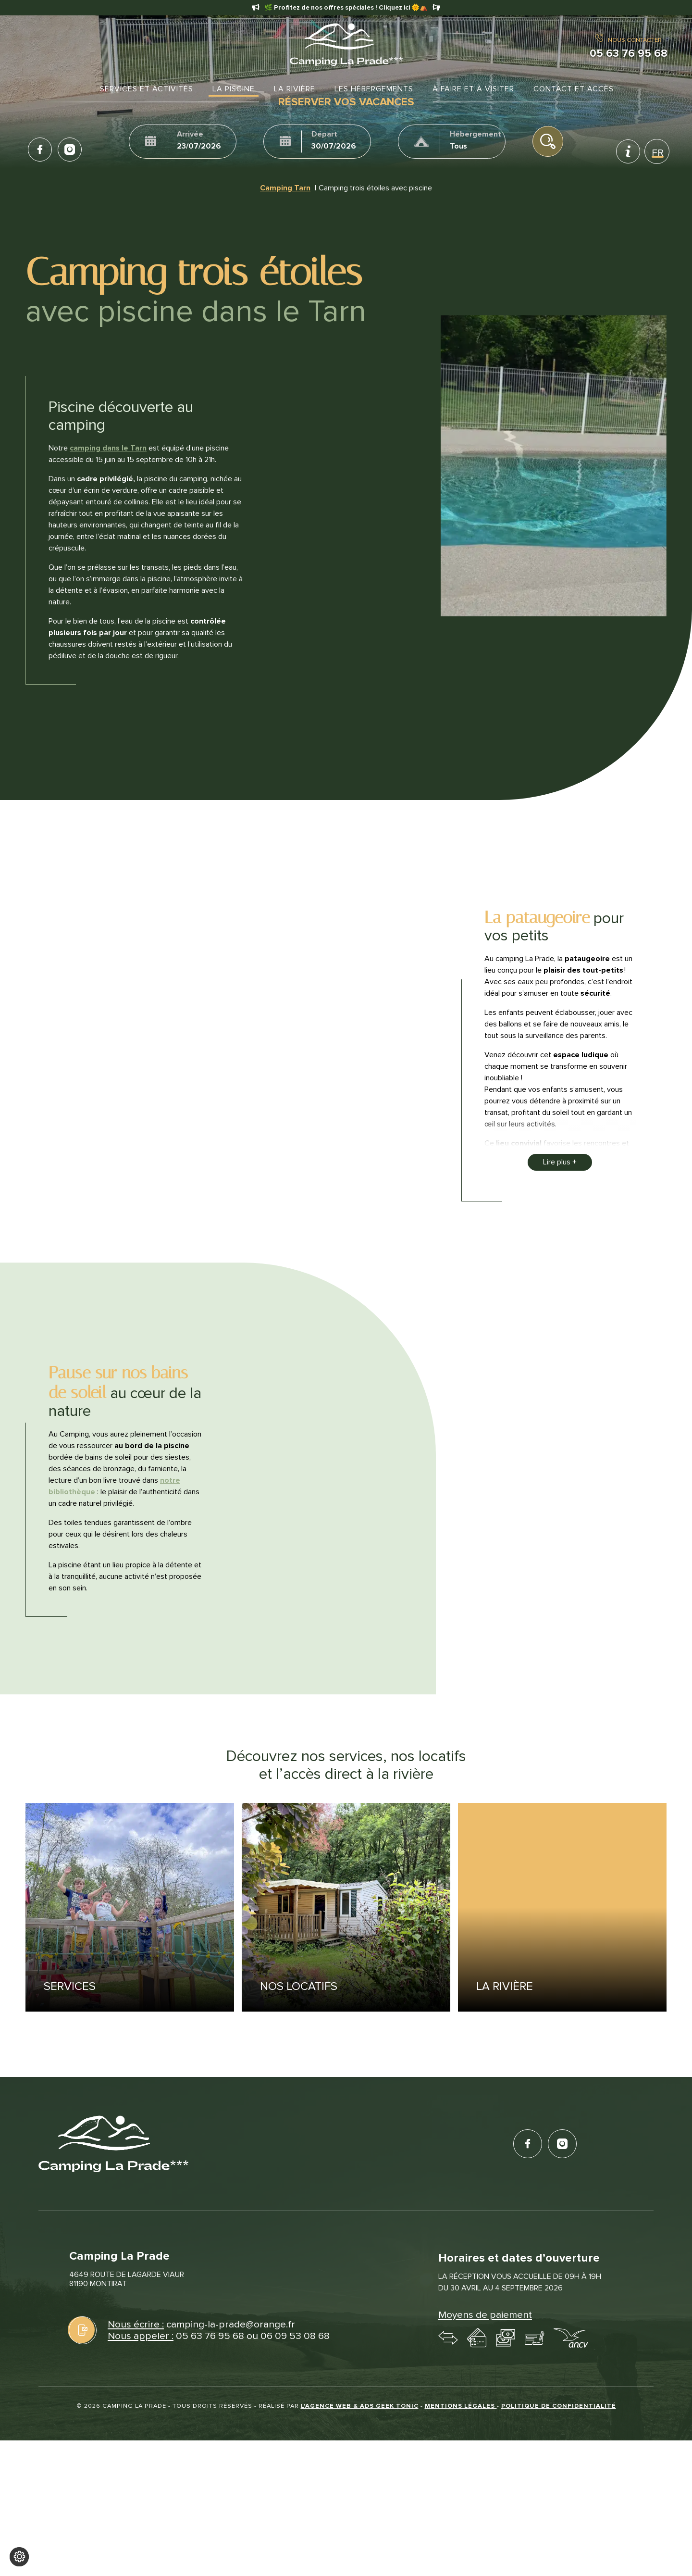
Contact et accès (573, 89)
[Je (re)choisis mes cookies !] (19, 2556)
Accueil (80, 89)
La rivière (294, 89)
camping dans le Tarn (108, 448)
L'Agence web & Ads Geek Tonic (360, 2405)
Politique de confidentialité (558, 2405)
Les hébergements (373, 89)
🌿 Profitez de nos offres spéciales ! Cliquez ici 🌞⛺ (346, 8)
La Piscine (233, 89)
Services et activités (146, 89)
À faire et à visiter (473, 89)
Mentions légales (461, 2405)
